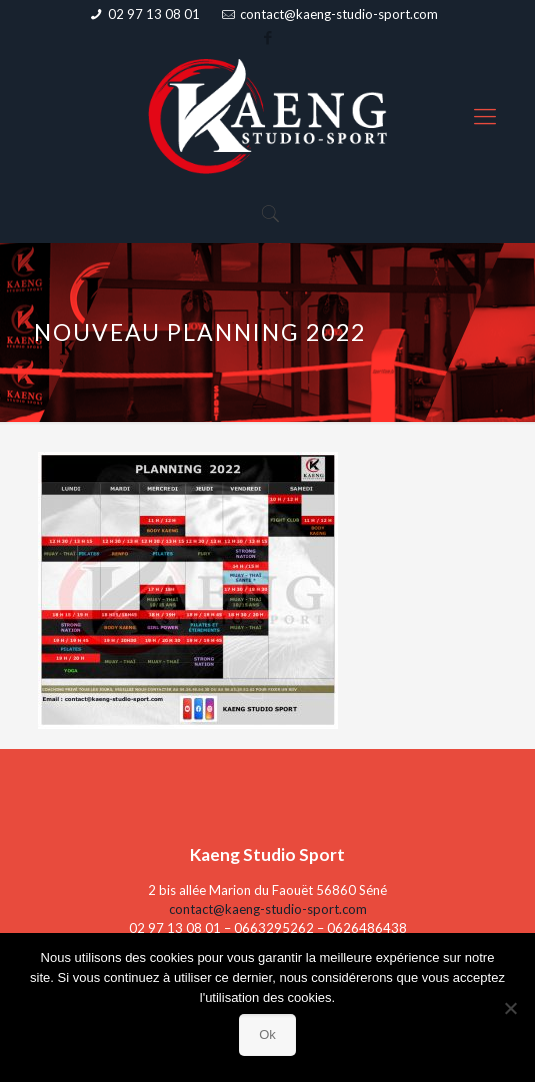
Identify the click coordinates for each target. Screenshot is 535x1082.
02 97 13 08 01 (154, 14)
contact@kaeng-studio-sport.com (339, 14)
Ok (267, 1034)
